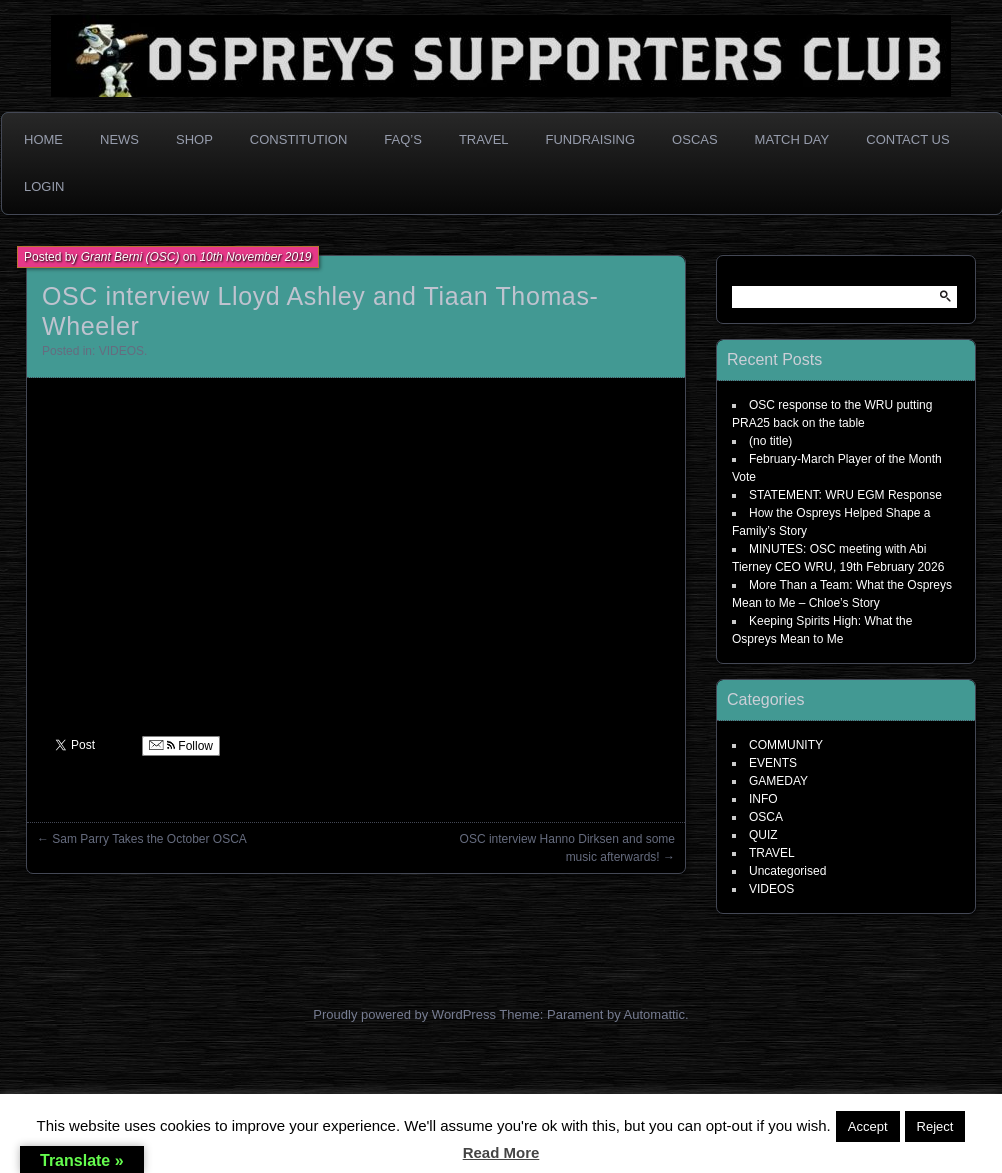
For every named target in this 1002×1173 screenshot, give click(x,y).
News (119, 139)
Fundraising (591, 139)
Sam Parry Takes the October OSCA (149, 839)
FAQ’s (403, 139)
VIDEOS (121, 351)
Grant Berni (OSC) (130, 257)
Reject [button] (935, 1126)
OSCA (766, 817)
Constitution (299, 139)
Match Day (792, 139)
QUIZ (763, 835)
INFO (763, 799)
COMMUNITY (786, 745)
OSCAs (695, 139)
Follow (181, 746)
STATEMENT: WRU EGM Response (845, 495)
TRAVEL (772, 853)
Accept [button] (868, 1126)
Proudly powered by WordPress (404, 1014)
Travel (484, 139)
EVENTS (773, 763)
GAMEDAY (778, 781)
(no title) (770, 441)
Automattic (654, 1014)
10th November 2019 (255, 257)
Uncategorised (787, 871)
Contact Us (907, 139)
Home (43, 139)
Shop (194, 139)
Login (44, 186)
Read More (501, 1152)
